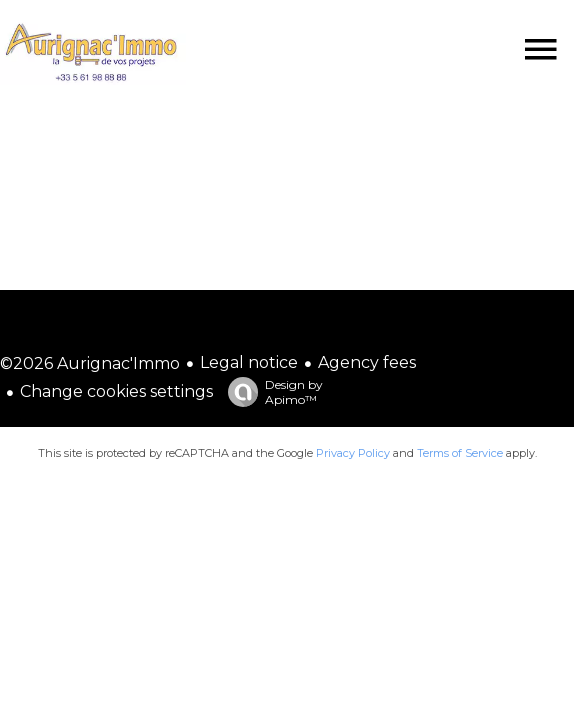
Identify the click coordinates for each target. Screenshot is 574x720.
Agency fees (367, 362)
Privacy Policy (353, 453)
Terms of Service (460, 453)
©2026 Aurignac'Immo (90, 363)
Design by (270, 392)
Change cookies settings (116, 391)
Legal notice (249, 362)
